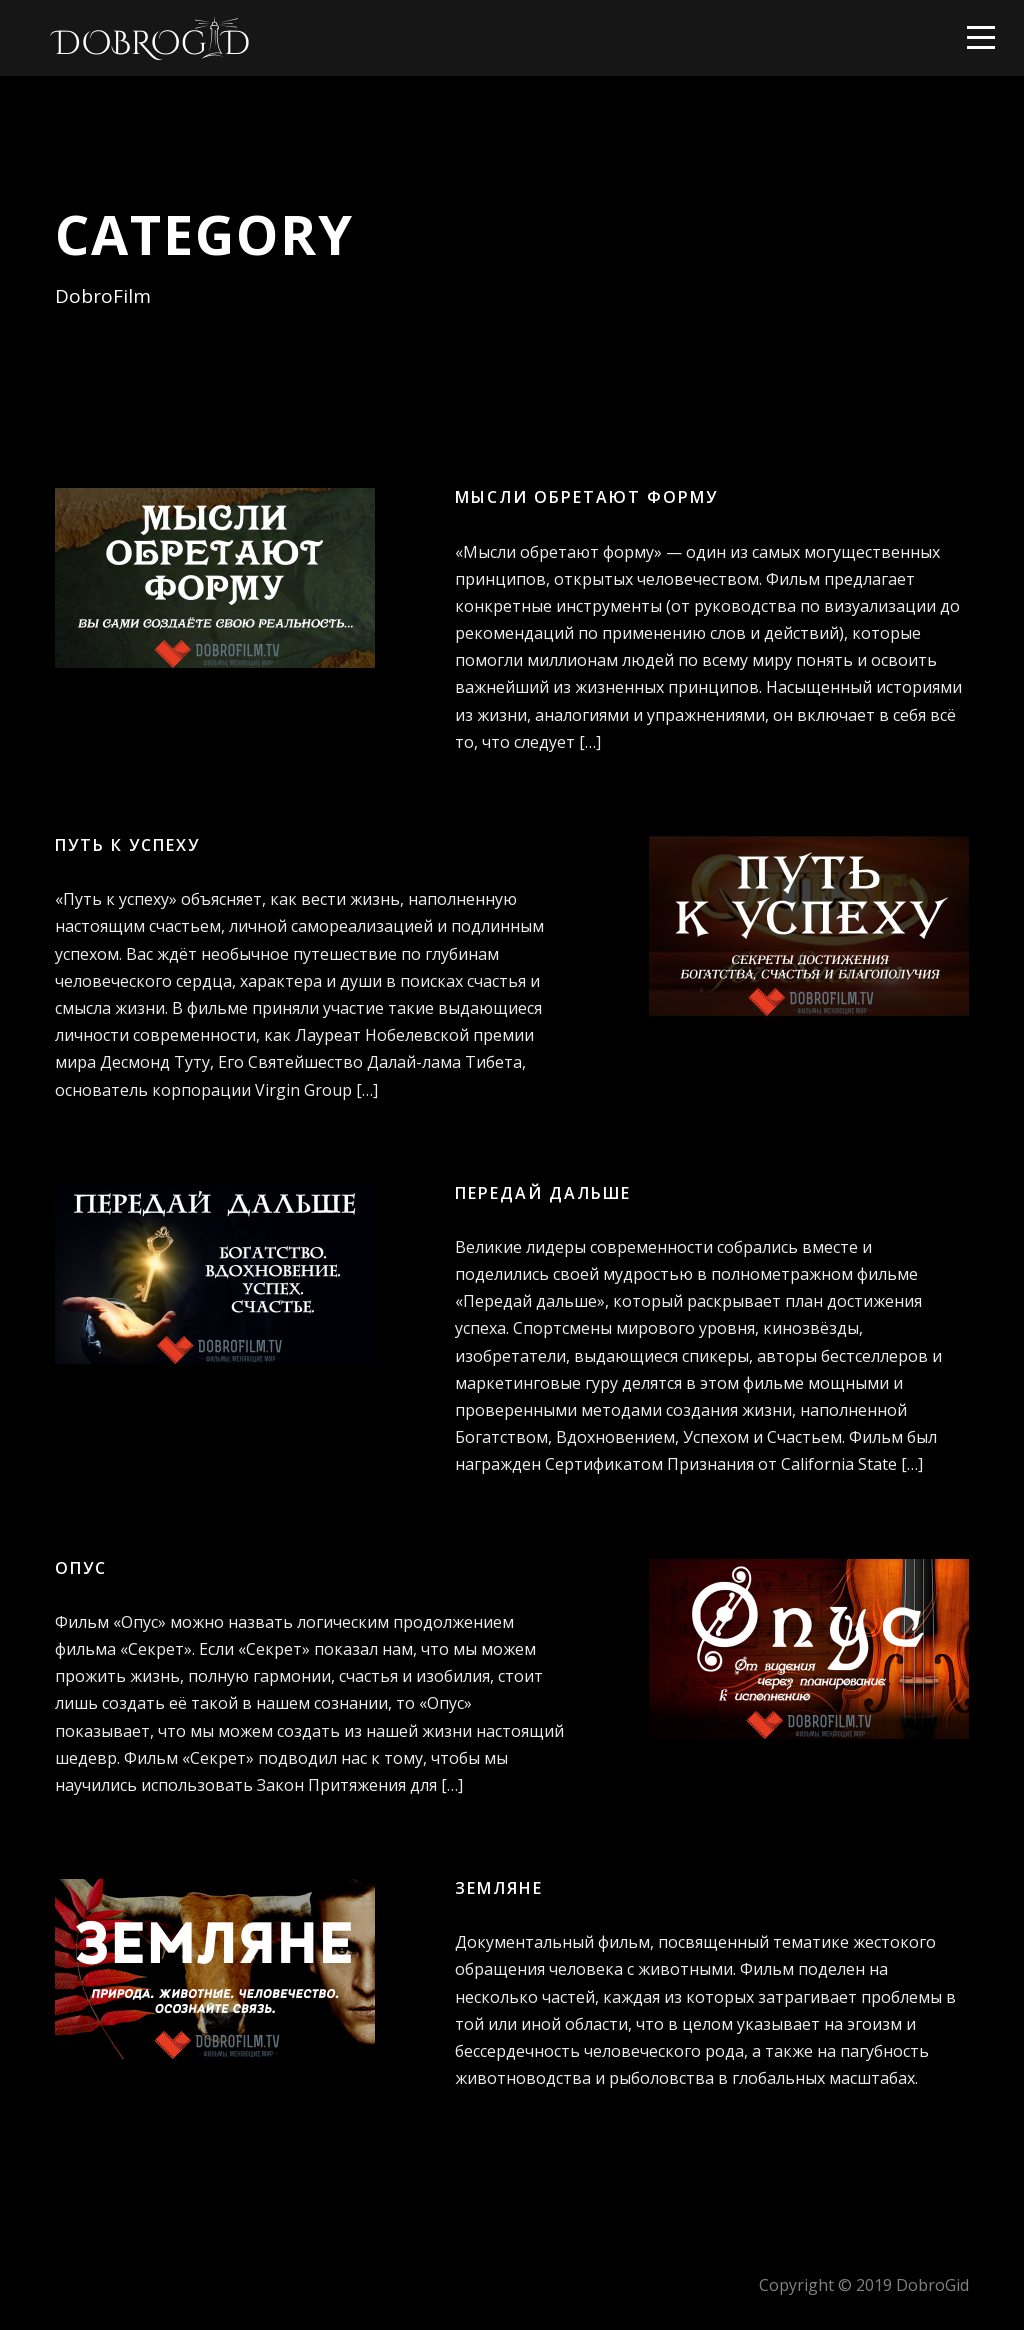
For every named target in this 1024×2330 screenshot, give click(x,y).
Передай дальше (543, 1193)
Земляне (499, 1888)
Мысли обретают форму (586, 497)
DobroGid (932, 2285)
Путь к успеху (127, 845)
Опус (81, 1568)
